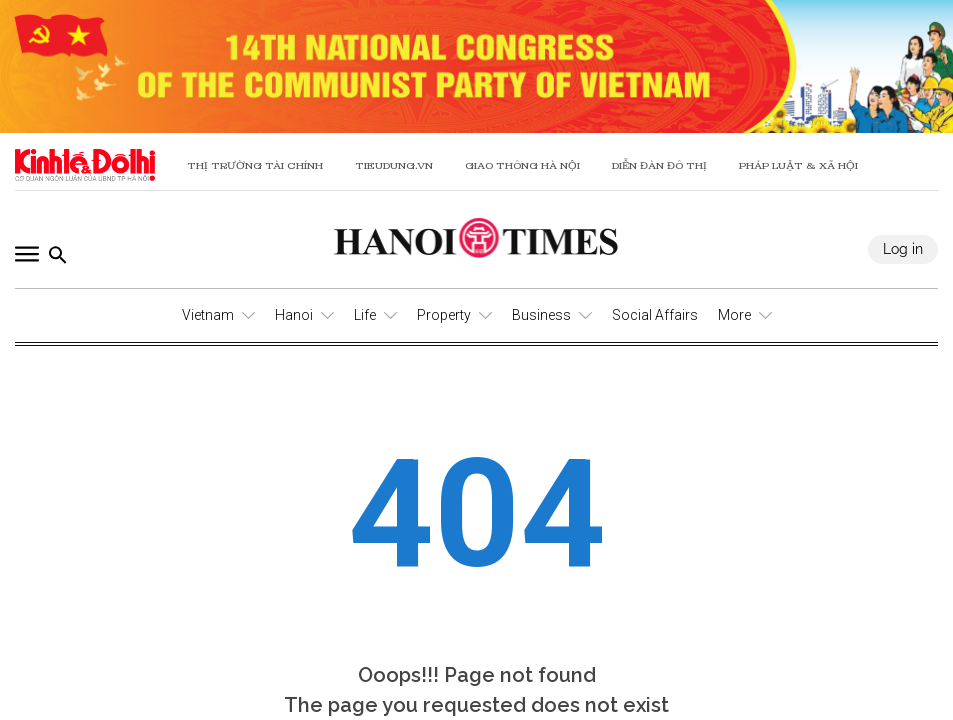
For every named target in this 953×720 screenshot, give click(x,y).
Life (365, 315)
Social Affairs (655, 315)
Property (444, 315)
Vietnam (208, 315)
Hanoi (294, 315)
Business (541, 315)
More (734, 315)
